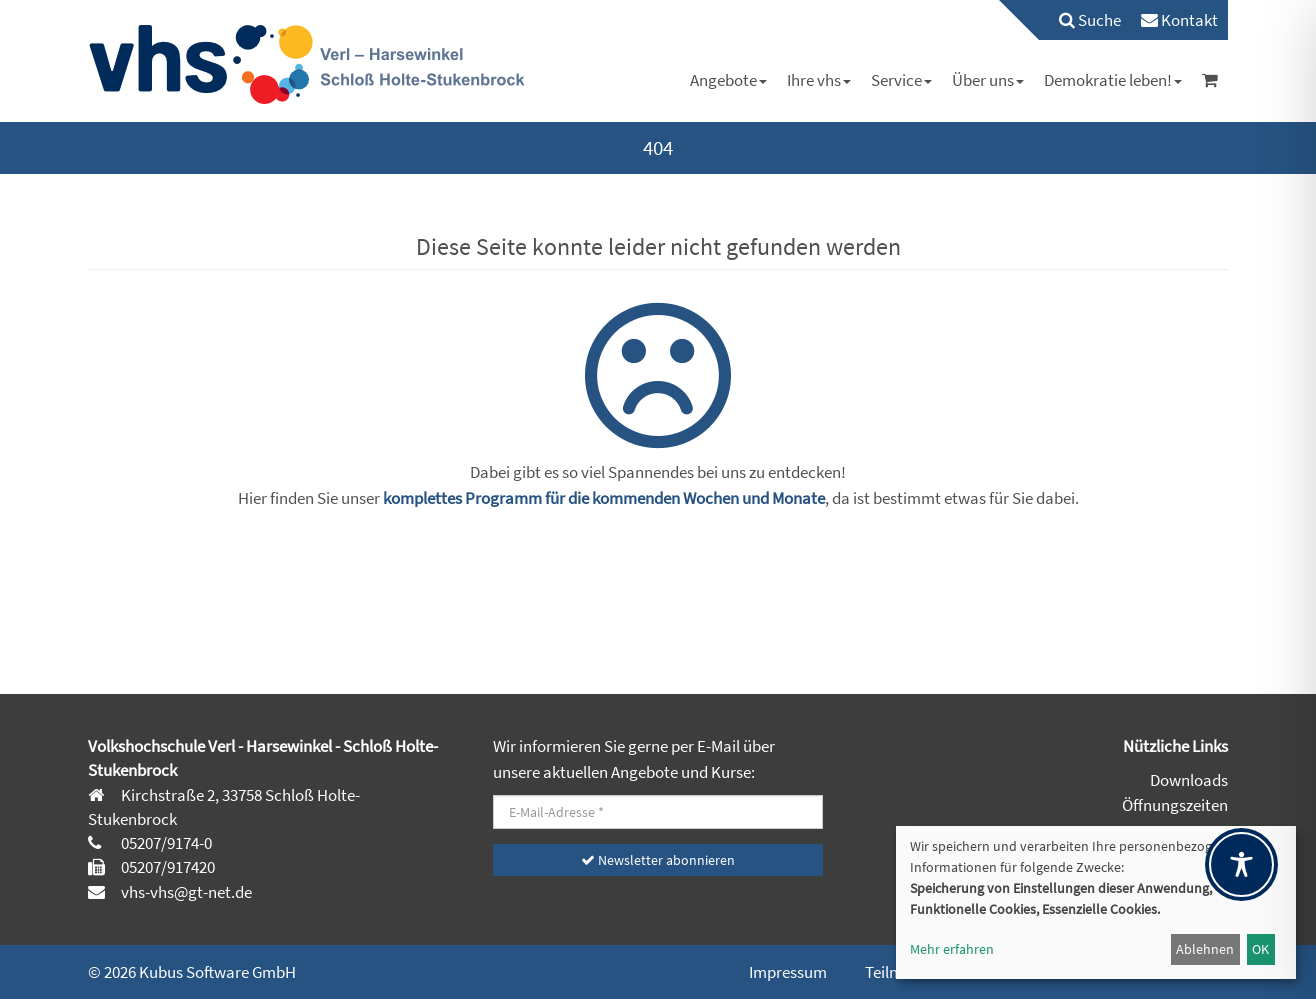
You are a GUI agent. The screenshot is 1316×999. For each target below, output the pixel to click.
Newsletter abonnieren (658, 860)
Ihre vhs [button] (819, 80)
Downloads (1189, 780)
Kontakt (1179, 20)
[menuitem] (1080, 20)
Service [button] (901, 80)
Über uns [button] (988, 80)
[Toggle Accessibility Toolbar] (1241, 864)
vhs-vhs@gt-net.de (185, 892)
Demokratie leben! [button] (1113, 80)
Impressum (788, 972)
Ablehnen (1205, 949)
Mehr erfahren (952, 949)
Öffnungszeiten (1175, 805)
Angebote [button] (728, 80)
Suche (1090, 20)
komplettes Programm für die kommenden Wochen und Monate (604, 498)
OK (1260, 949)
